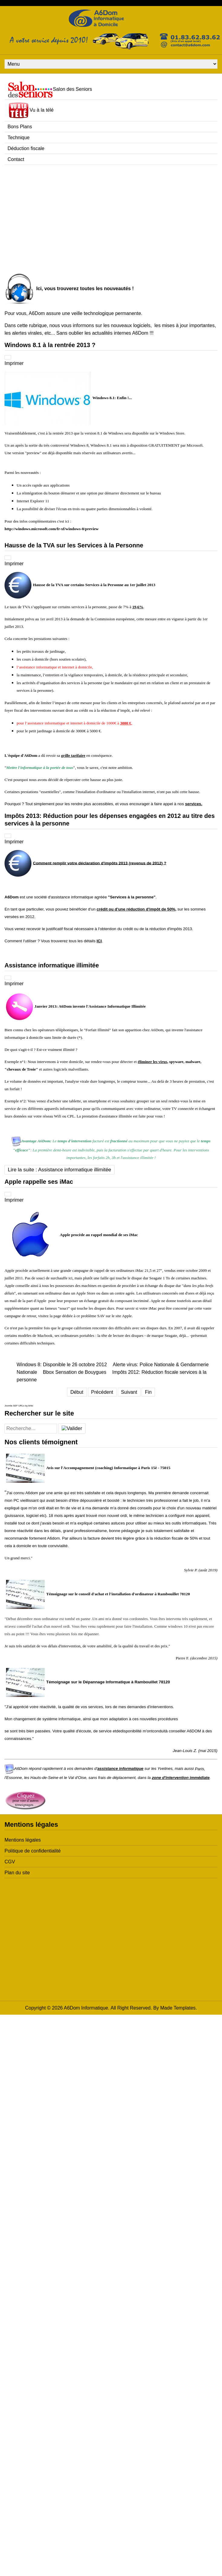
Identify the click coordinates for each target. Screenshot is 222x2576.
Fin (148, 1392)
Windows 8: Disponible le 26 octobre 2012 (62, 1364)
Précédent (102, 1392)
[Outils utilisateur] (8, 357)
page (57, 1316)
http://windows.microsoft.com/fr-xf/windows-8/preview (51, 529)
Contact (16, 159)
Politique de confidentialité (33, 1850)
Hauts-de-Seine (45, 1777)
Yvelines (164, 1768)
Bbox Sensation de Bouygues (74, 1372)
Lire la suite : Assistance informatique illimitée (59, 1170)
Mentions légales (23, 1840)
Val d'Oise (77, 1777)
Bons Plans (20, 126)
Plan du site (17, 1872)
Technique (19, 137)
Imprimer (14, 363)
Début (76, 1392)
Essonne (14, 1777)
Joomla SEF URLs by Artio (19, 1405)
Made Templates (178, 2007)
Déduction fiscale (26, 148)
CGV (10, 1861)
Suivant (129, 1392)
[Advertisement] (56, 216)
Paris (199, 1768)
